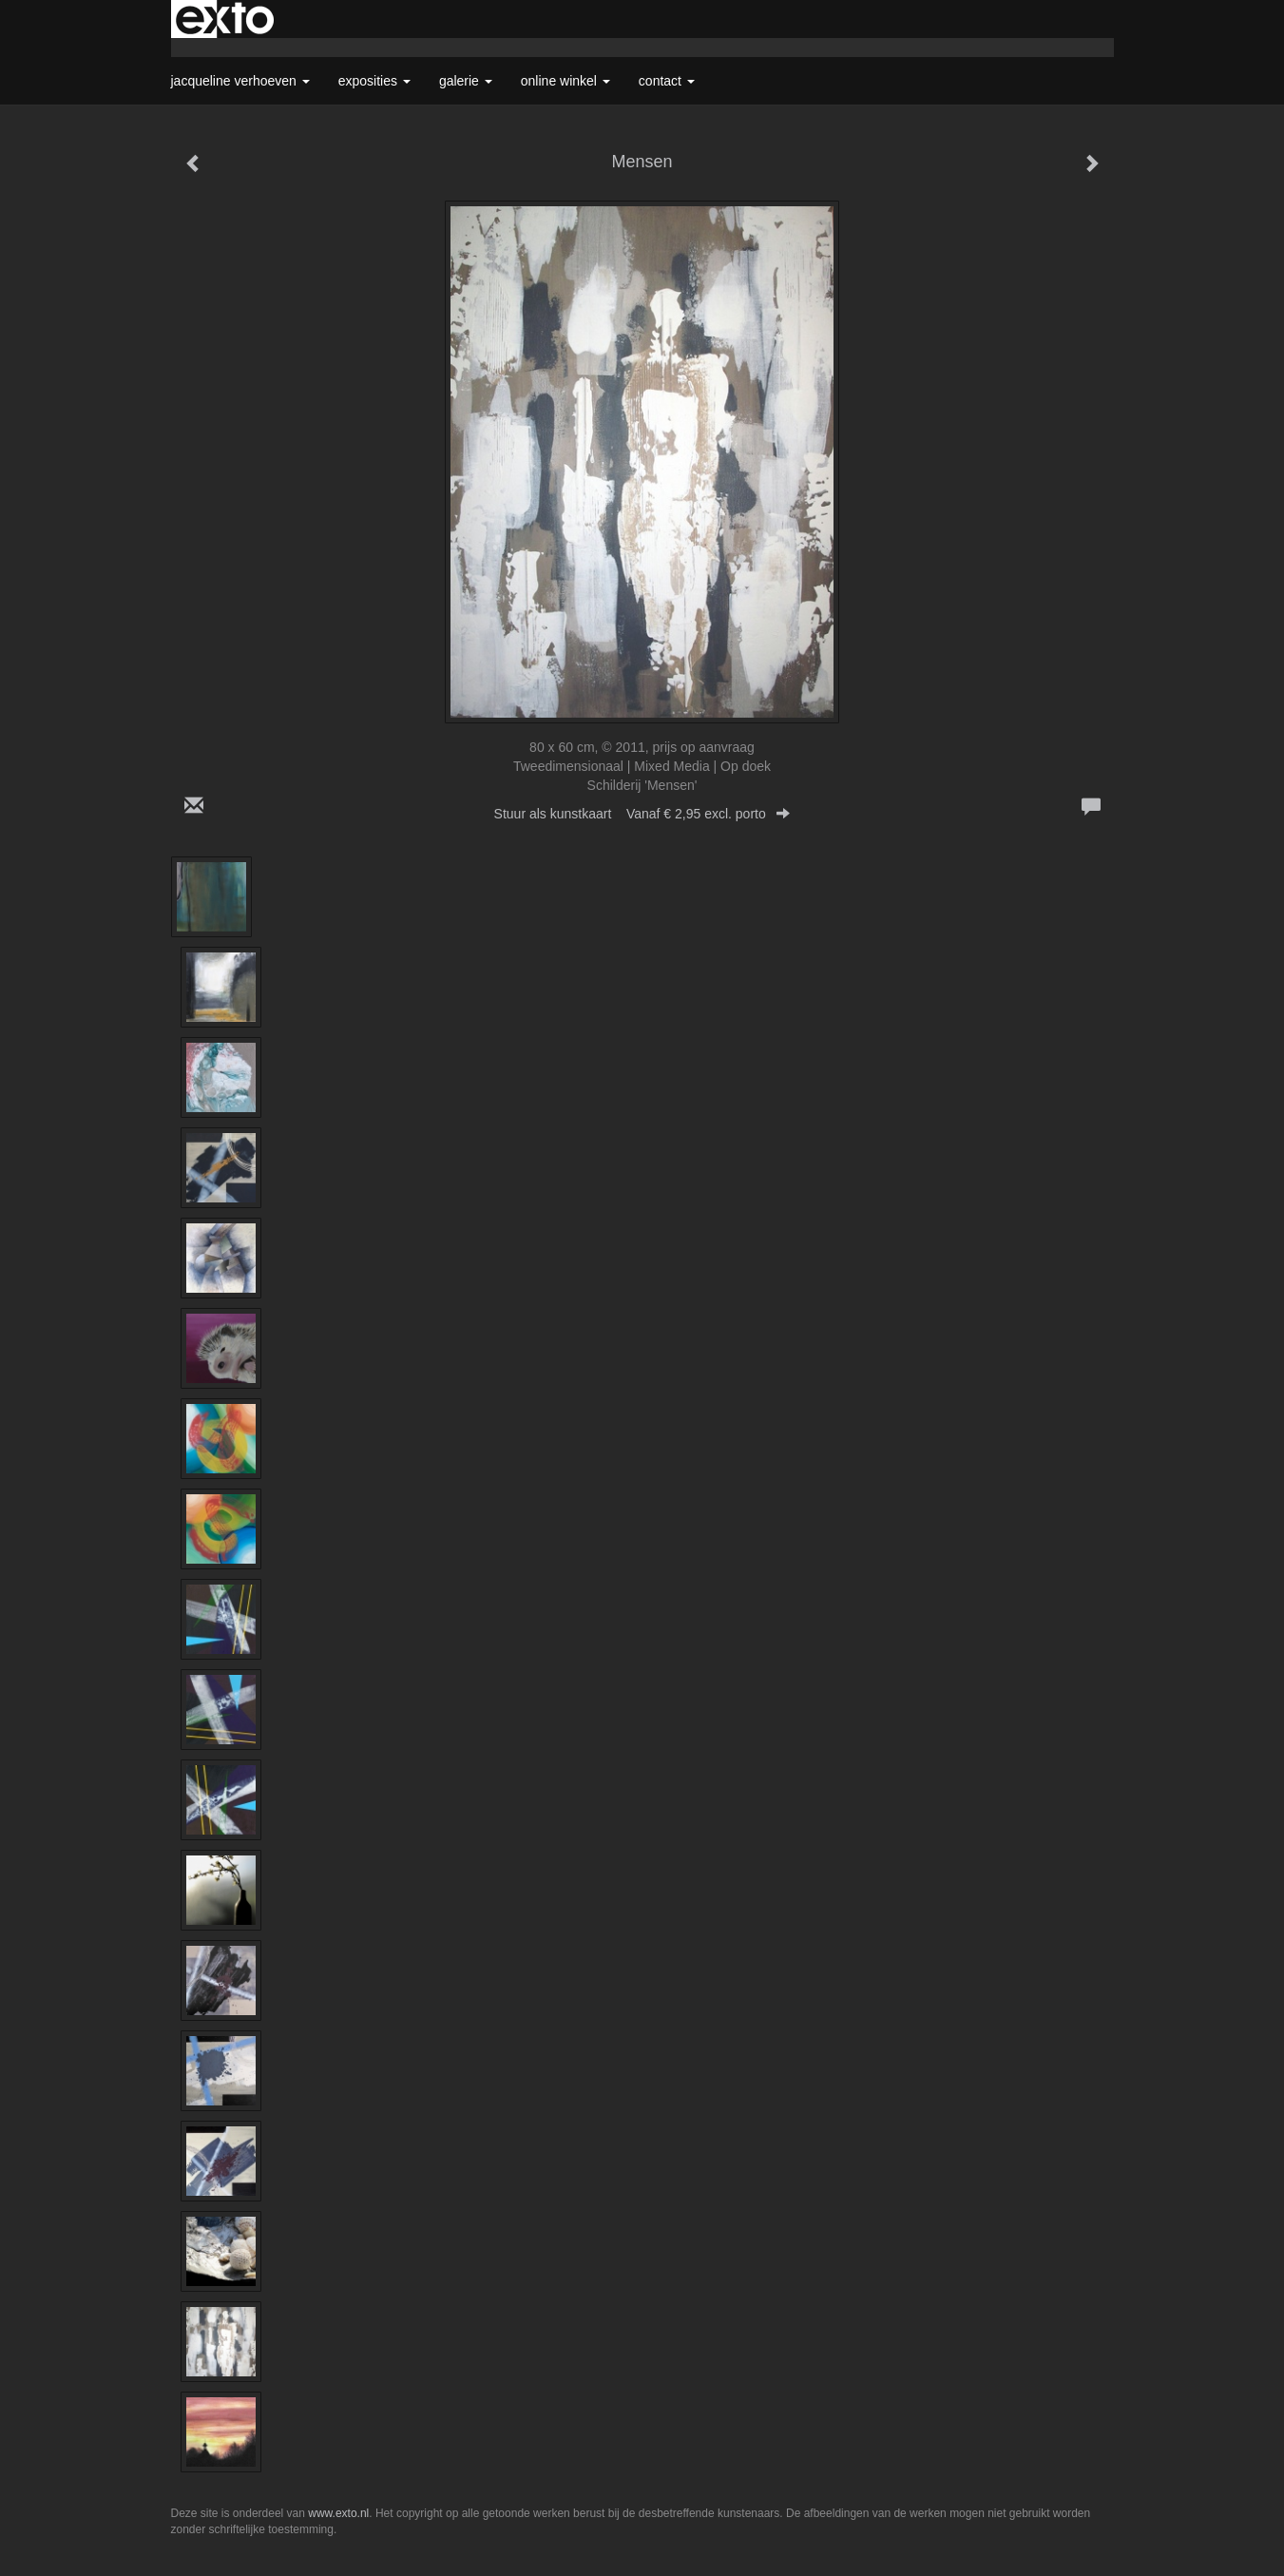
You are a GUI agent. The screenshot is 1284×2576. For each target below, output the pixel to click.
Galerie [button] (465, 80)
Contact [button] (667, 80)
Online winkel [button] (565, 80)
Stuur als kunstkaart (642, 813)
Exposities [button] (374, 80)
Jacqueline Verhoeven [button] (240, 80)
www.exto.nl (338, 2513)
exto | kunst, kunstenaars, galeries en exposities (224, 19)
